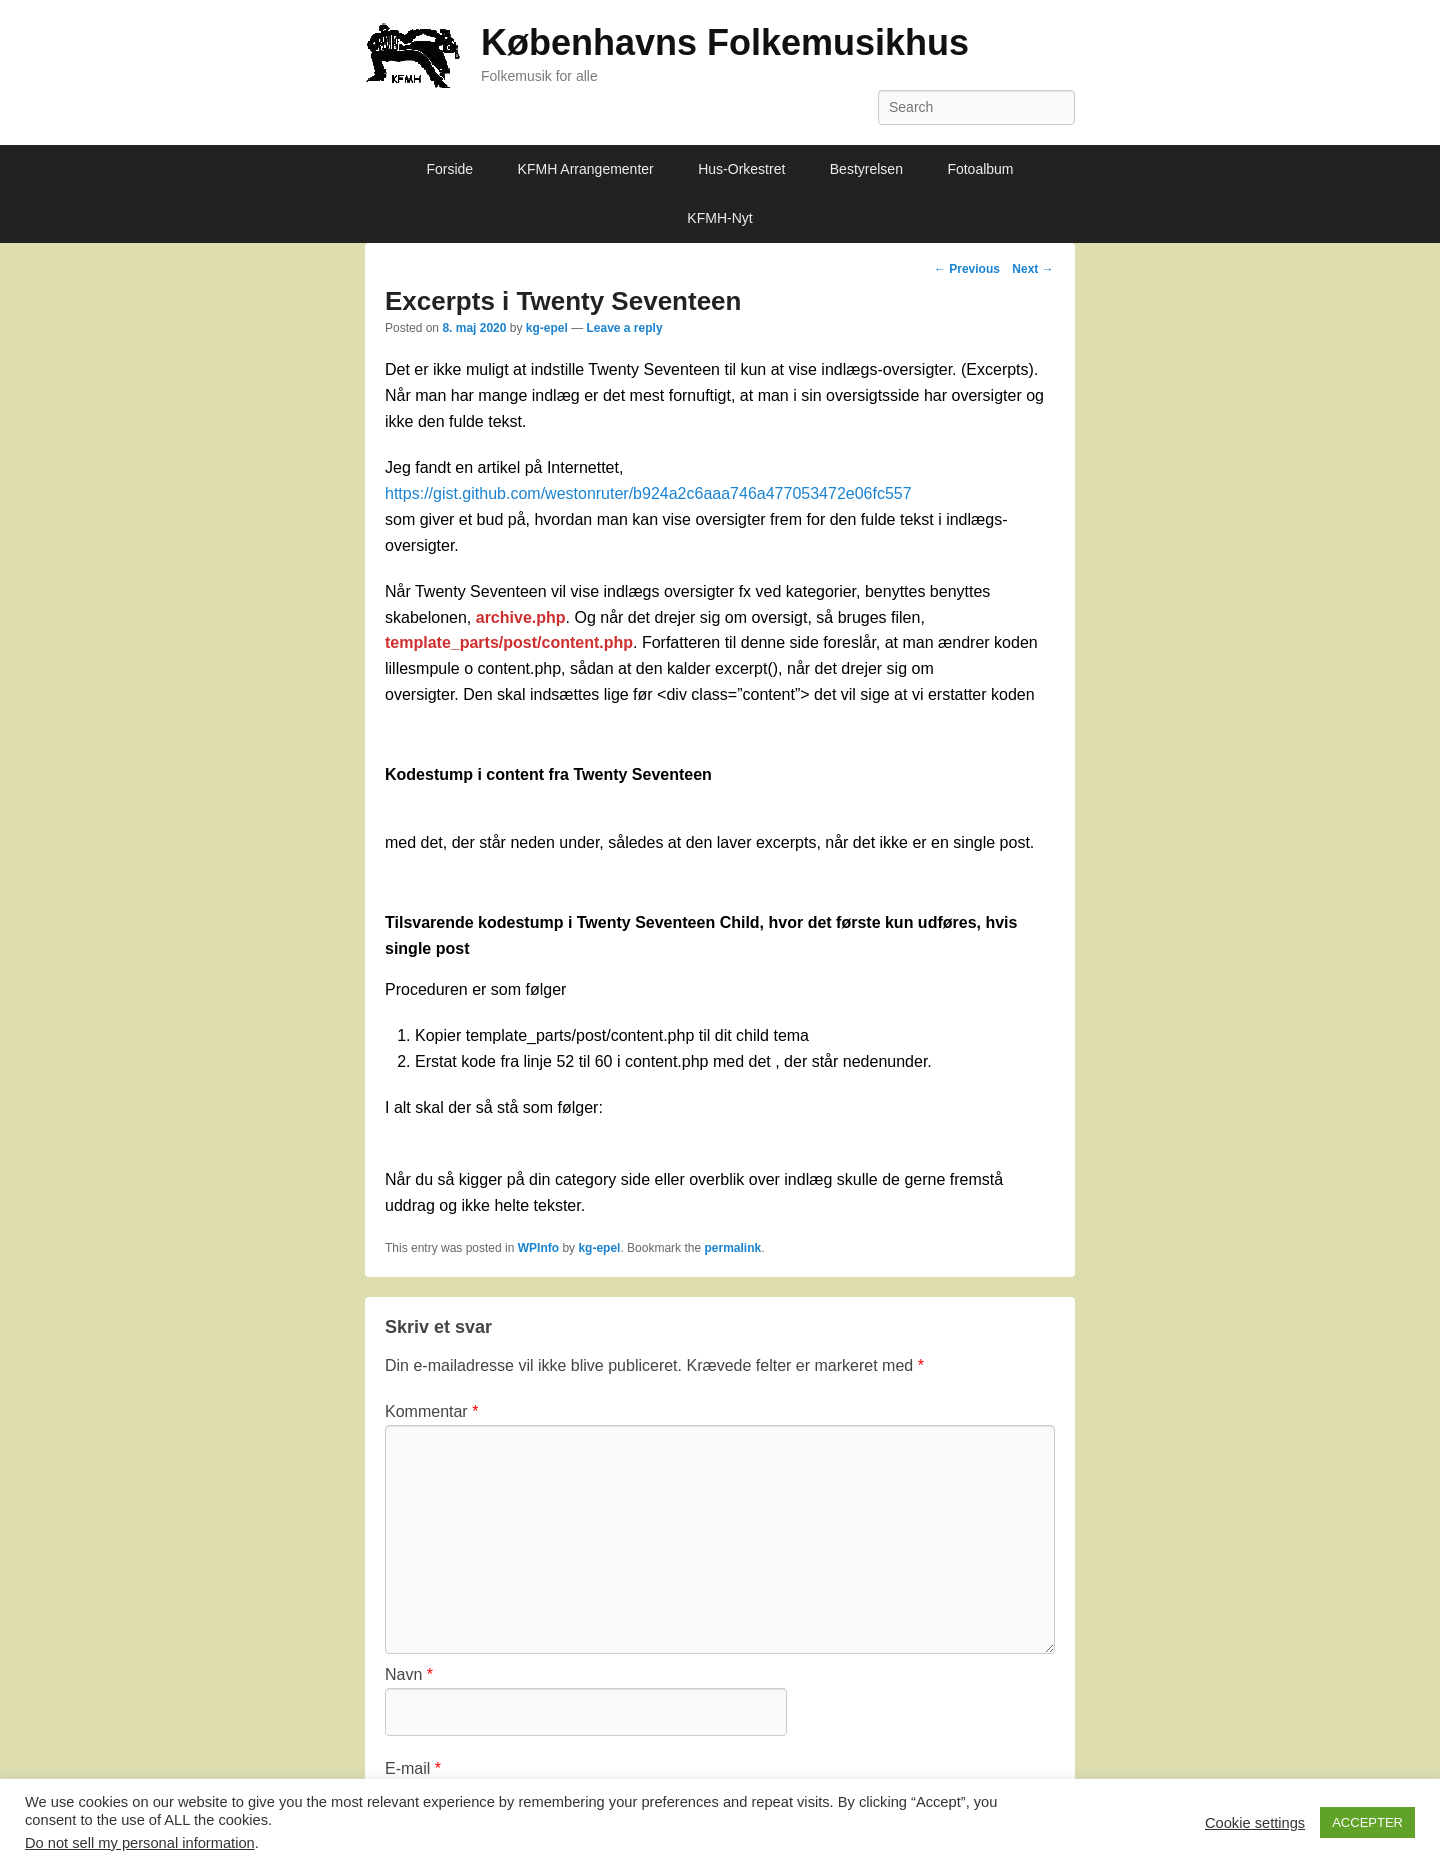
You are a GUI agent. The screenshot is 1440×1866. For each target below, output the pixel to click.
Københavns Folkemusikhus (725, 42)
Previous (967, 269)
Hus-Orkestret (741, 169)
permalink (732, 1248)
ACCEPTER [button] (1367, 1822)
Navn (409, 1674)
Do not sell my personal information (140, 1843)
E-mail (413, 1768)
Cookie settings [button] (1255, 1823)
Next (1032, 269)
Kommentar (431, 1411)
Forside (449, 169)
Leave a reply (625, 328)
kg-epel (547, 328)
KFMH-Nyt (719, 218)
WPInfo (538, 1248)
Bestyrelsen (866, 169)
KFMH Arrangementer (586, 169)
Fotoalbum (980, 169)
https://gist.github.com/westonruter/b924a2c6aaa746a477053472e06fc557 (648, 493)
